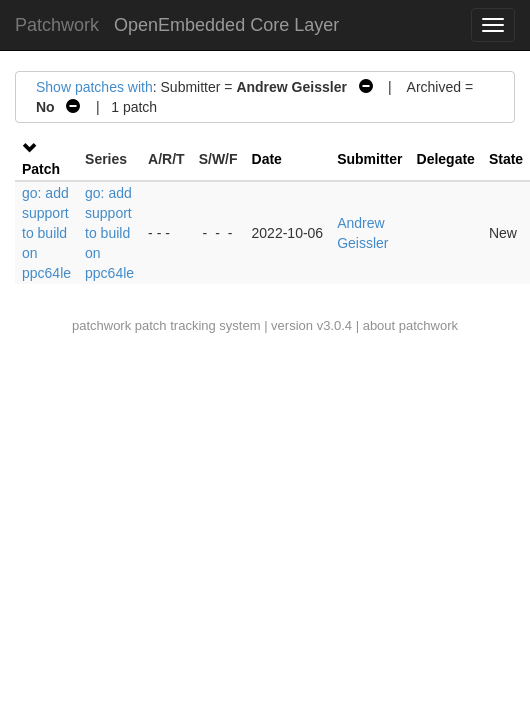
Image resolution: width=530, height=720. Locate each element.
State (506, 159)
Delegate (446, 159)
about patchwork (410, 325)
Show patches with (94, 87)
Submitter (369, 159)
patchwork (101, 325)
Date (267, 159)
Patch (41, 169)
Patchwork (57, 25)
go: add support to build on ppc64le (46, 233)
